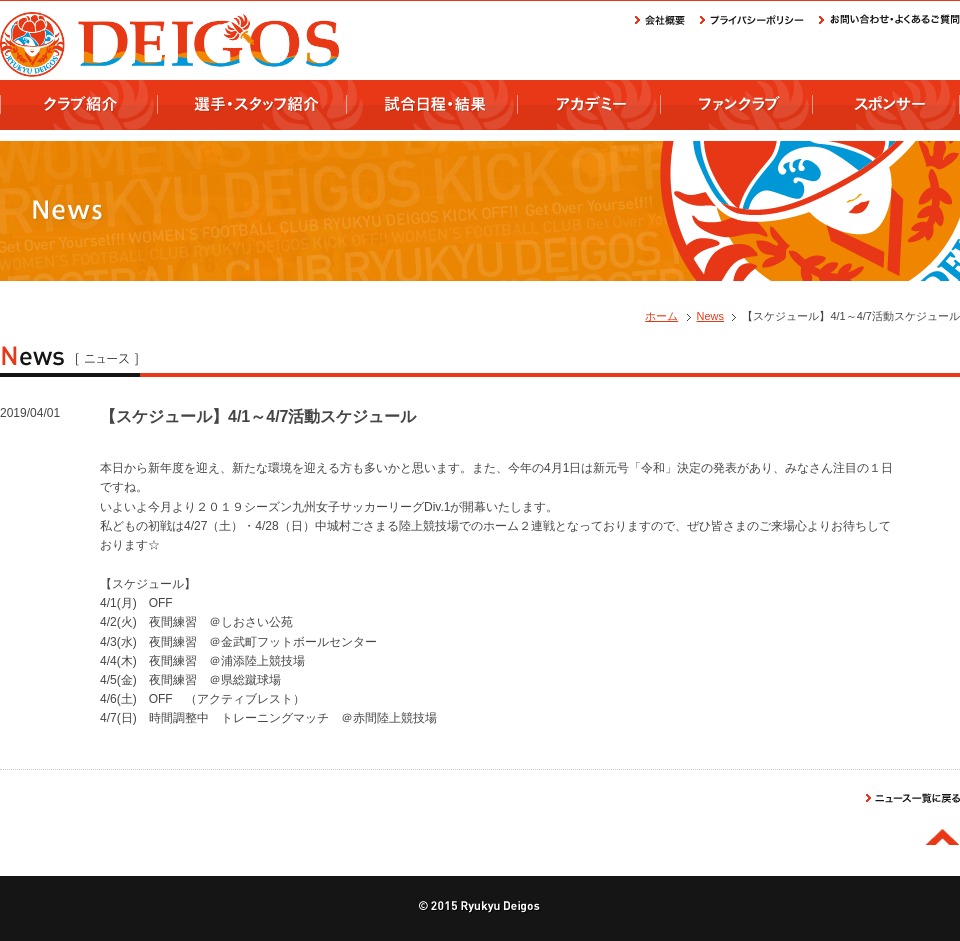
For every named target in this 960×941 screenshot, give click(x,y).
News (711, 316)
